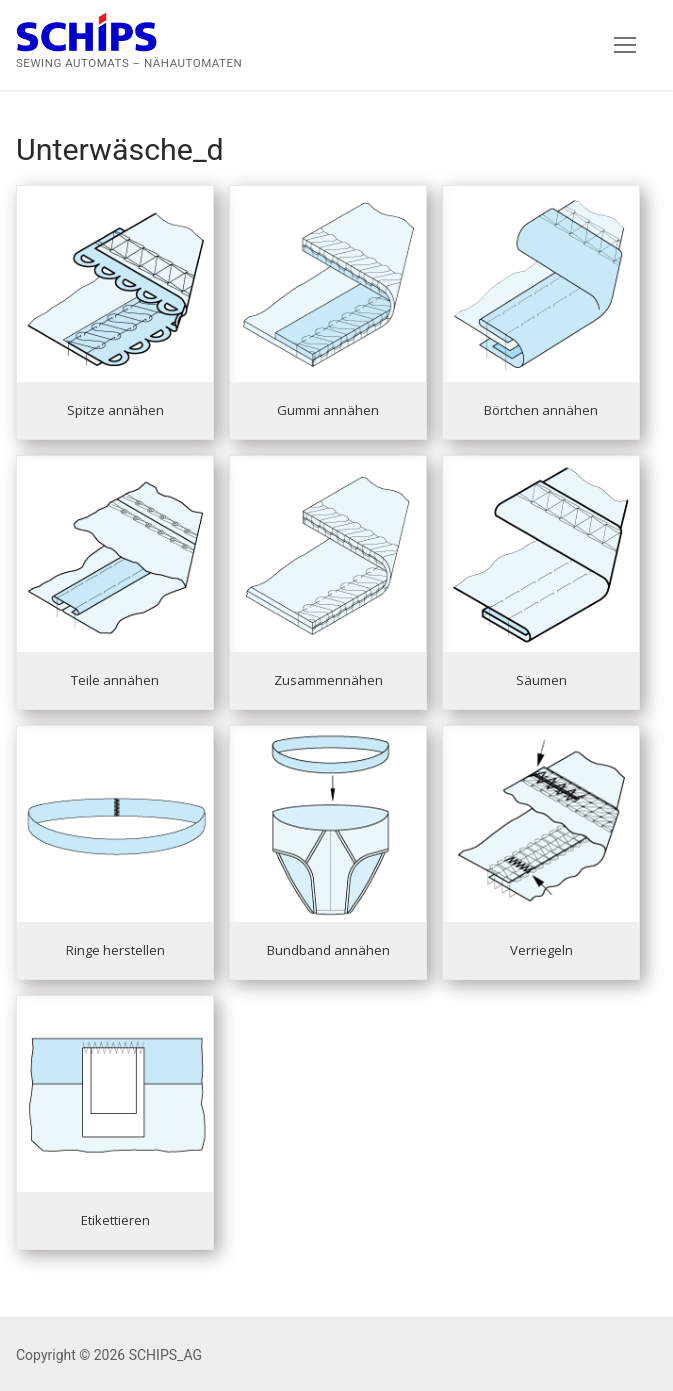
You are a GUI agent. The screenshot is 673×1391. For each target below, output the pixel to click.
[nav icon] (625, 45)
